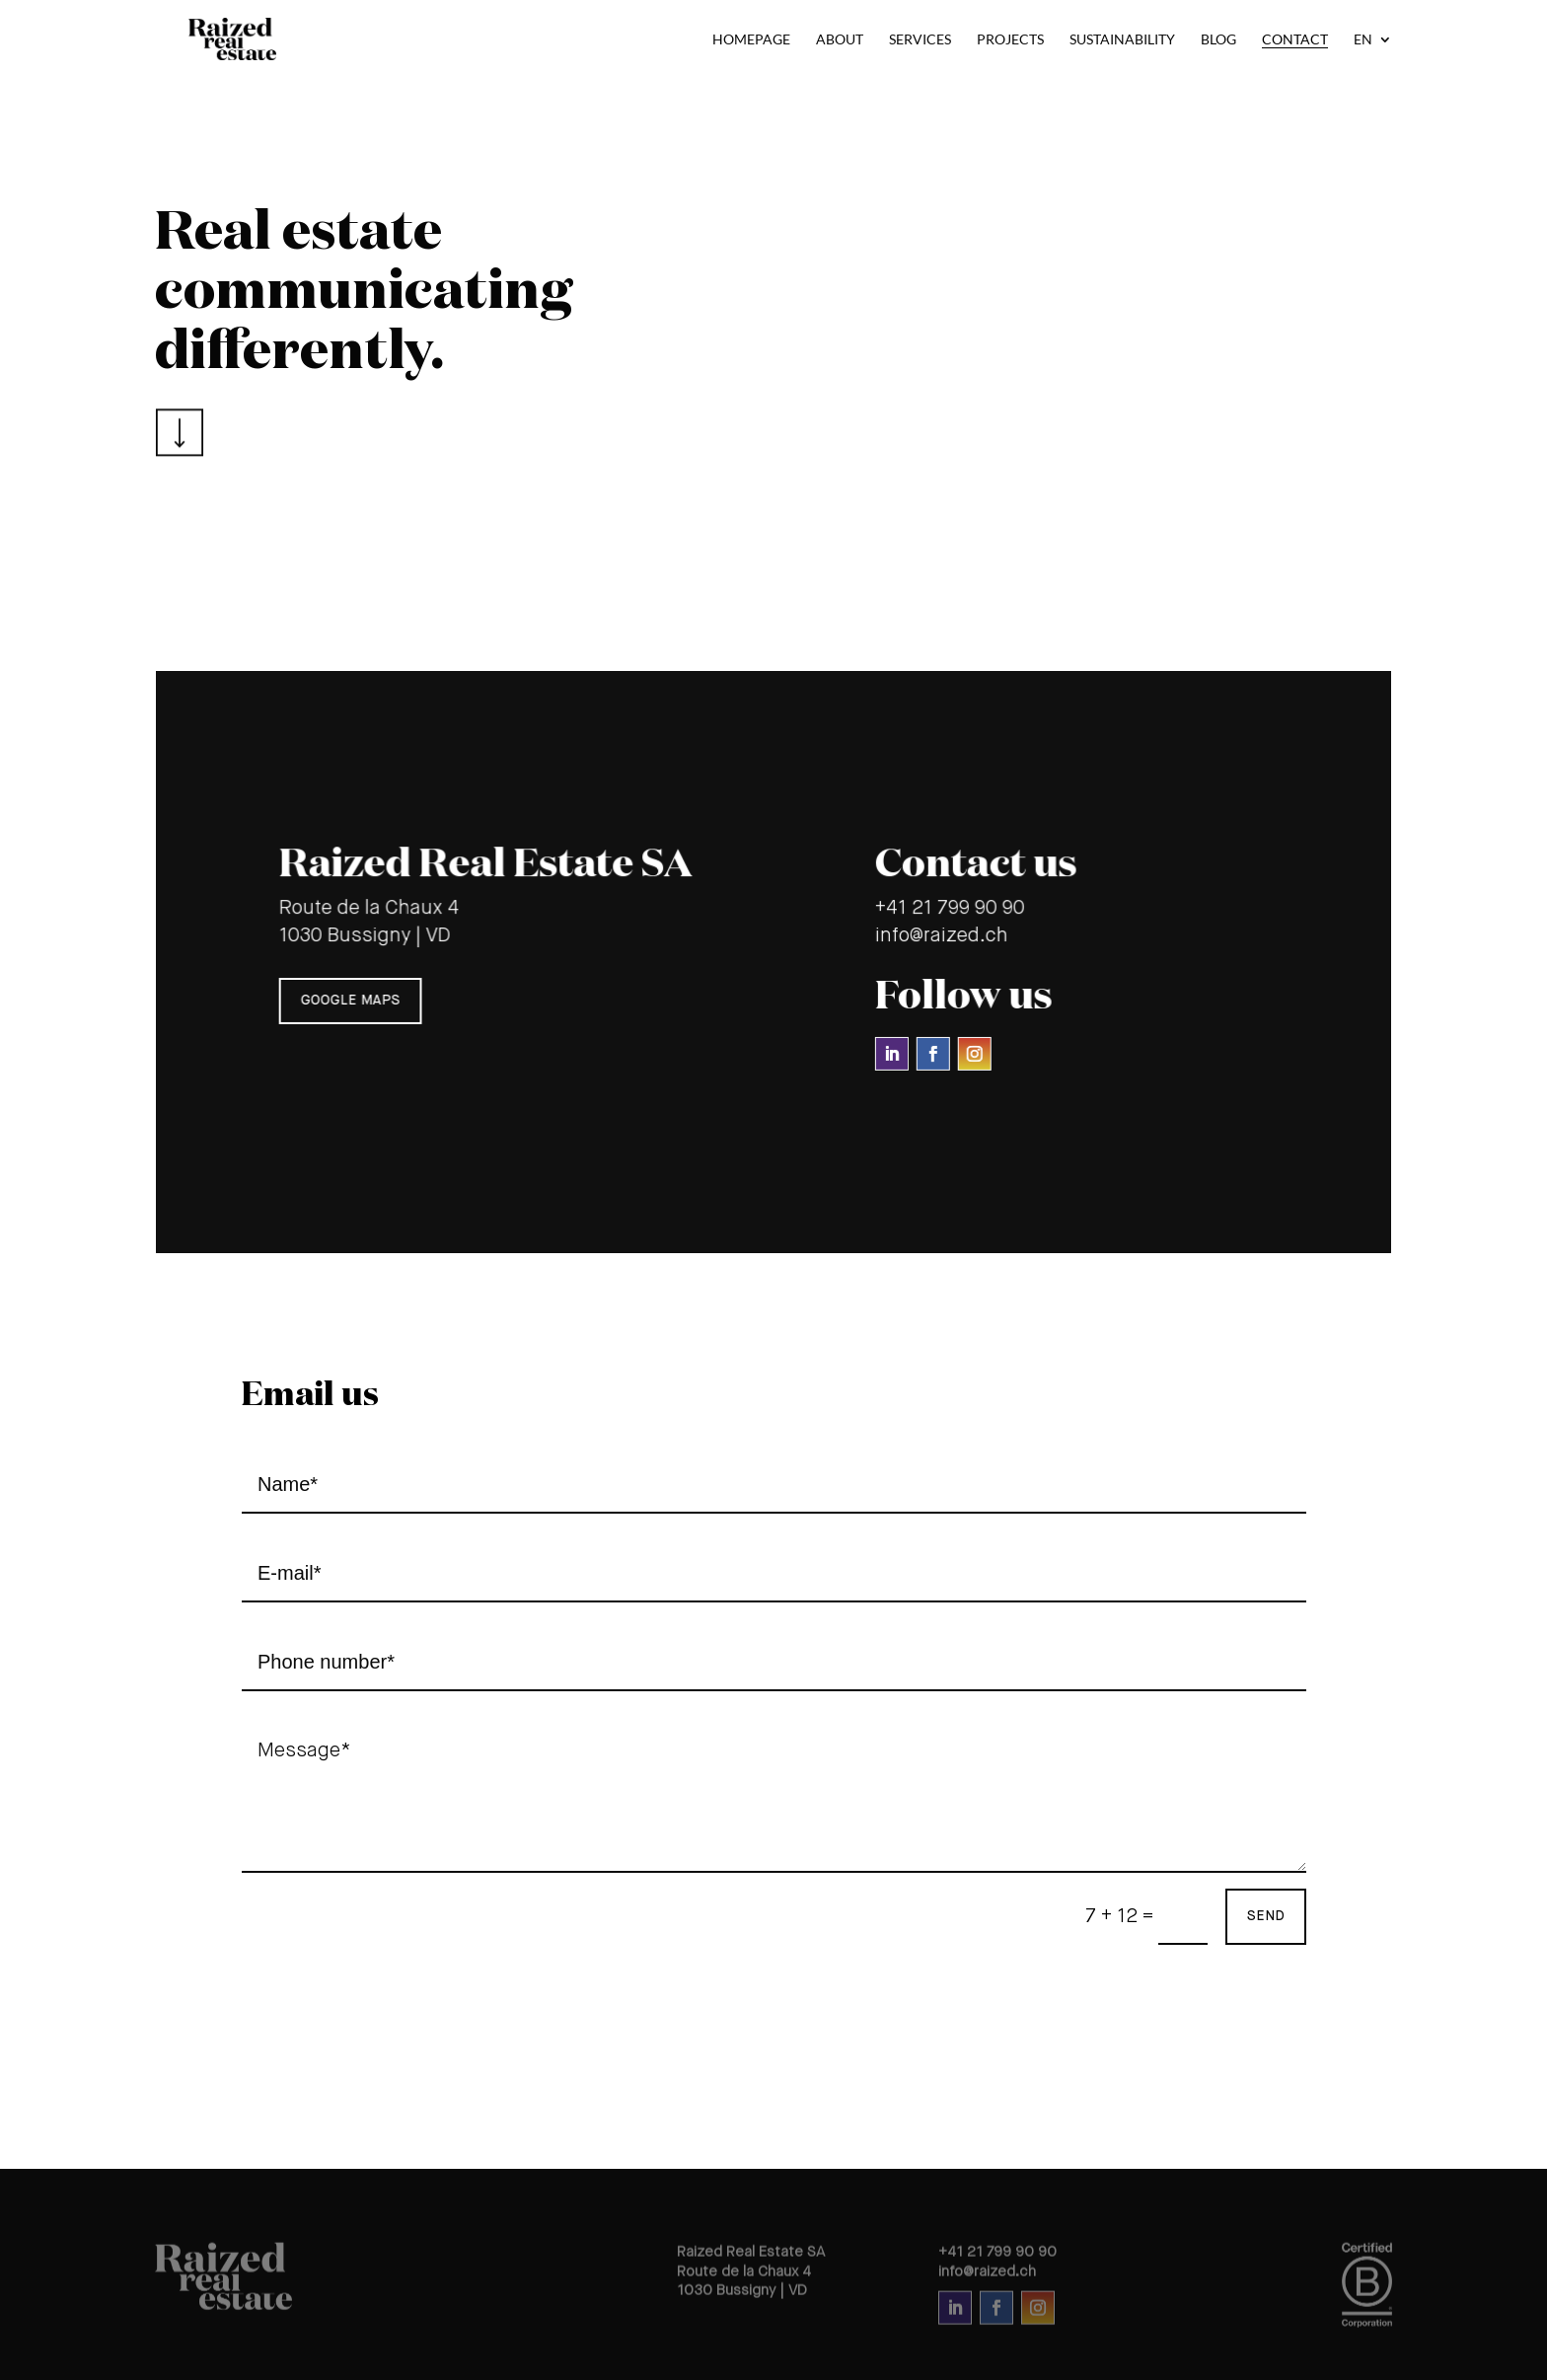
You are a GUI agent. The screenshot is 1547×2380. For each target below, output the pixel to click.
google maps (354, 999)
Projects (1010, 40)
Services (920, 40)
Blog (1218, 40)
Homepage (751, 40)
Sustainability (1122, 40)
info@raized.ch (939, 936)
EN (1363, 40)
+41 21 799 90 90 (947, 909)
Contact (1295, 40)
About (839, 40)
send (1266, 1916)
